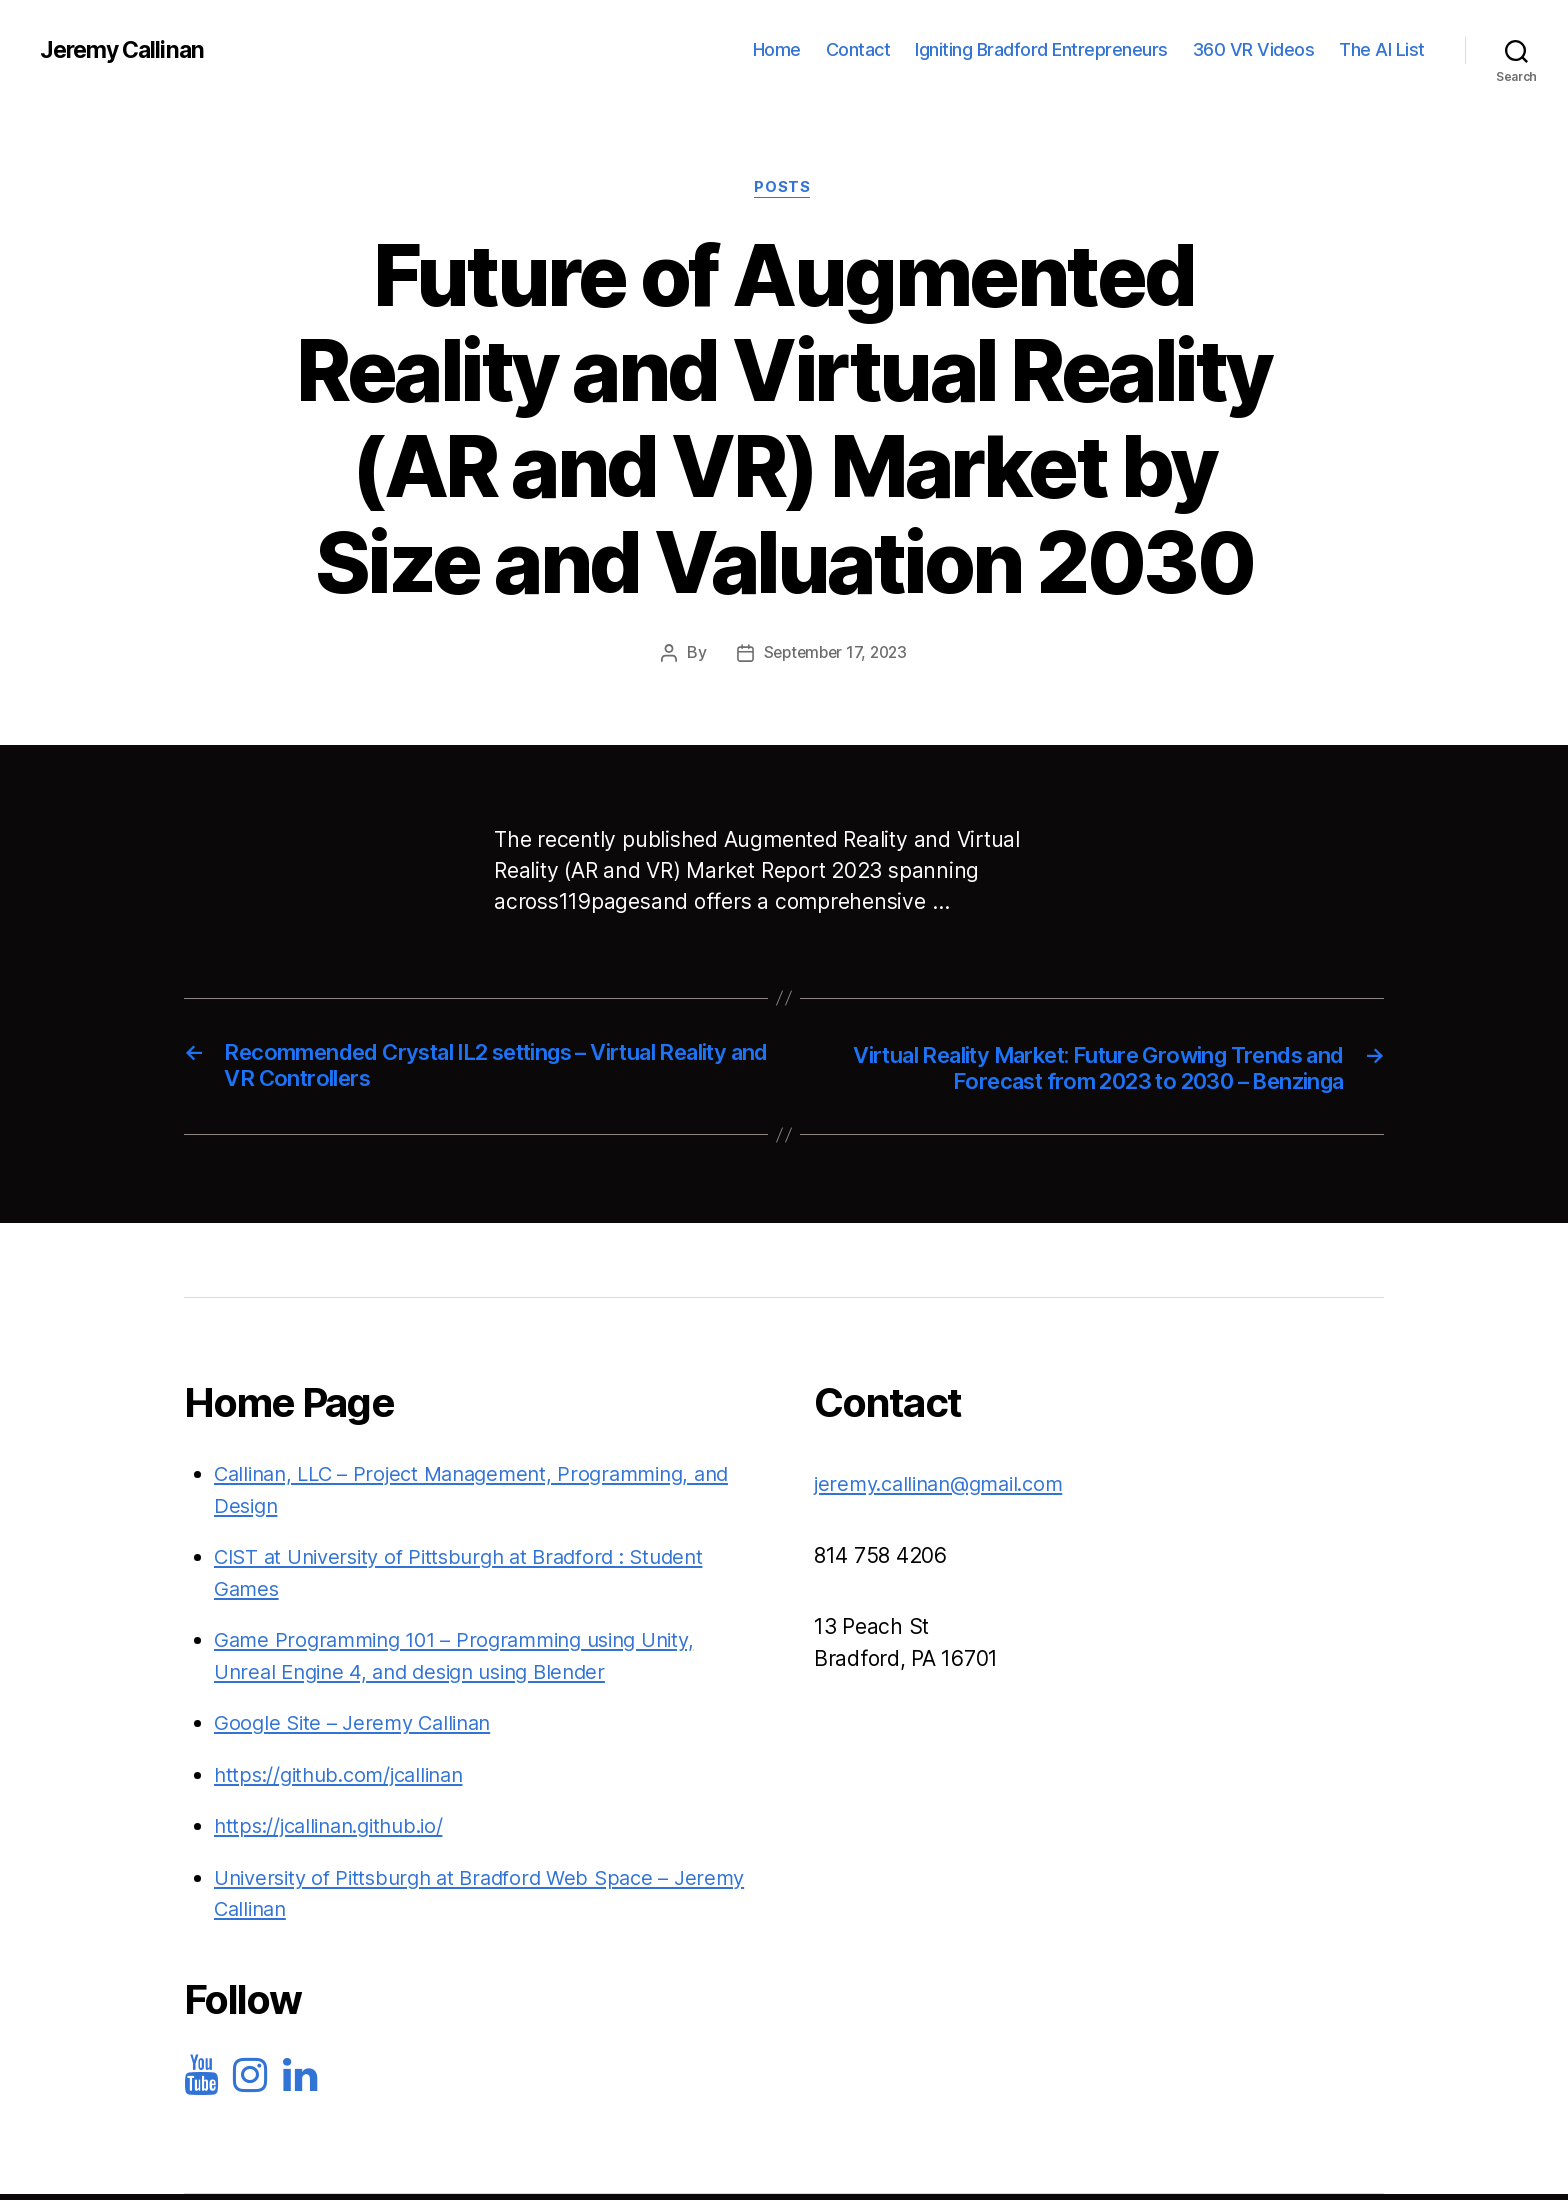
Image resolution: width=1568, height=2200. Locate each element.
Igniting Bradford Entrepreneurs (1041, 49)
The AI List (1382, 49)
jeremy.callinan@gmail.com (947, 1487)
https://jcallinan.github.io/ (336, 1829)
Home (777, 49)
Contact (858, 49)
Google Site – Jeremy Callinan (358, 1726)
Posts (784, 189)
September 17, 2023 (835, 654)
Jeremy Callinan (125, 50)
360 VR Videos (1254, 49)
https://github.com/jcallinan (346, 1778)
